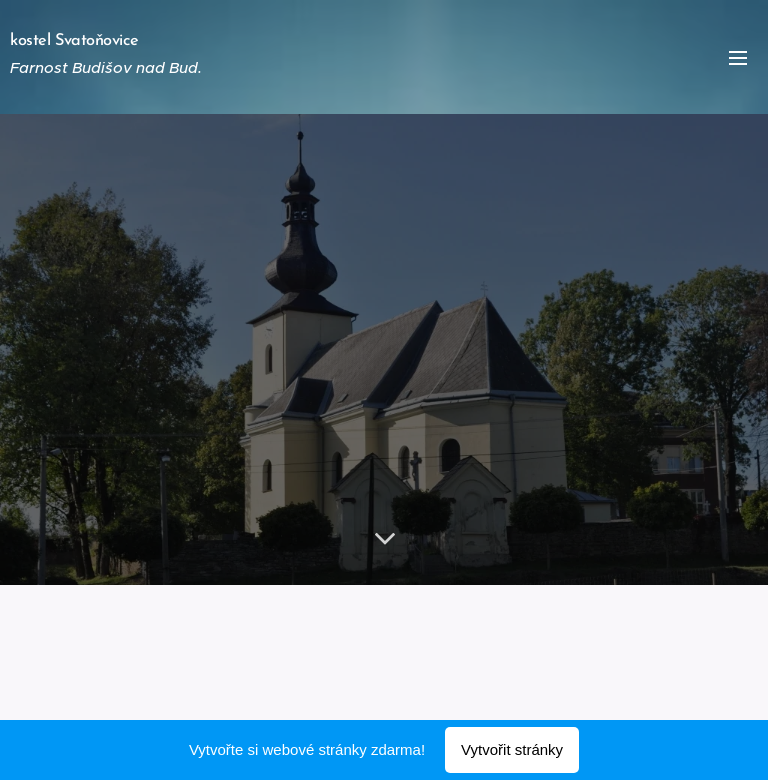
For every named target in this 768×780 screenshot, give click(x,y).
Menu (738, 58)
